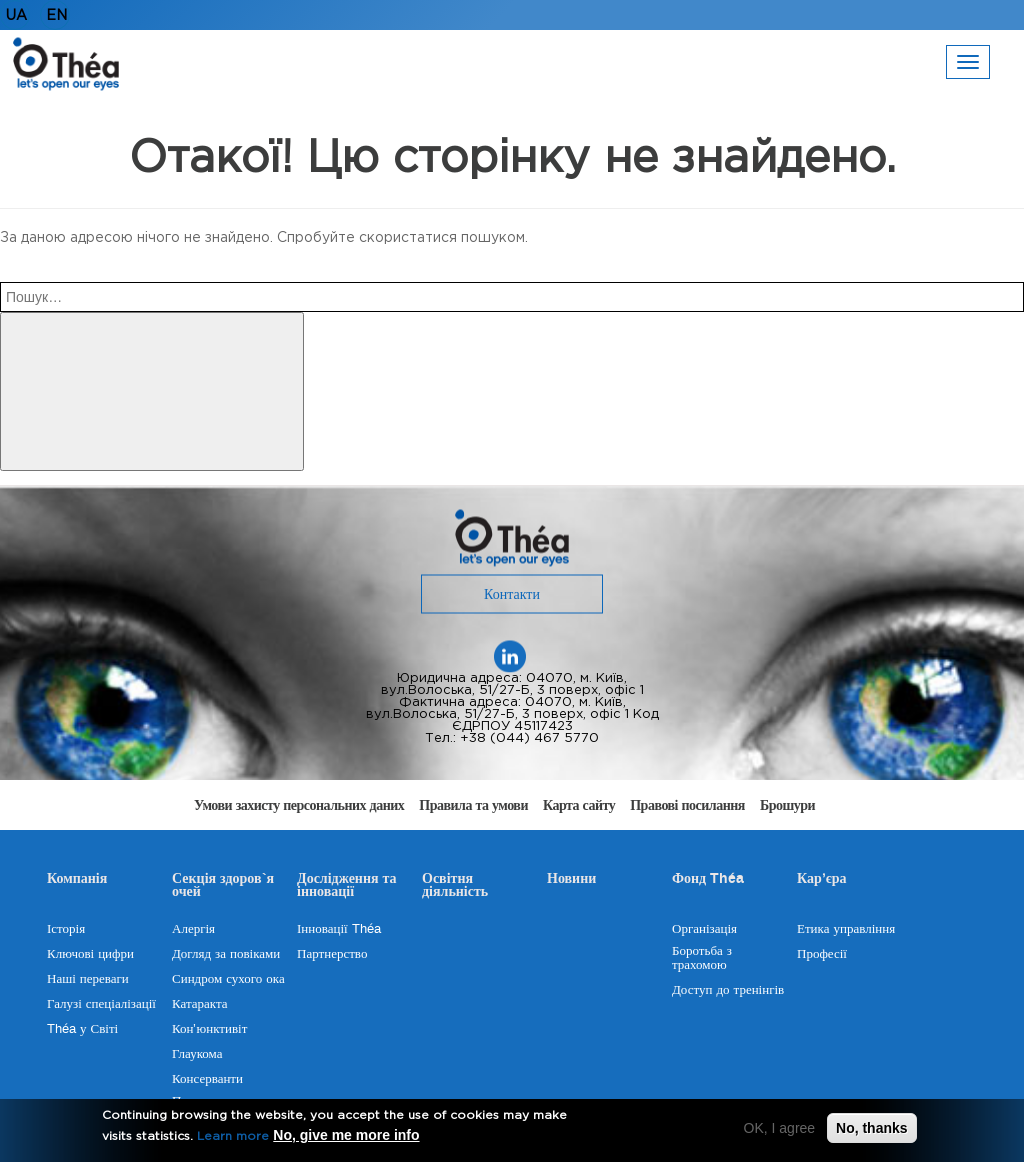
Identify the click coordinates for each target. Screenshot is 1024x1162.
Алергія (193, 929)
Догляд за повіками (226, 954)
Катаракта (200, 1004)
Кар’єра (822, 881)
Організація (704, 929)
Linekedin (510, 657)
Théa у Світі (82, 1029)
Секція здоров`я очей (223, 887)
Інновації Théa (339, 929)
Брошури (787, 805)
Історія (66, 929)
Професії (822, 954)
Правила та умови (473, 805)
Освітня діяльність (455, 887)
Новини (571, 881)
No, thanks (872, 1130)
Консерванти (207, 1079)
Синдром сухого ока (228, 979)
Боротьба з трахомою (702, 958)
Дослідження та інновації (347, 887)
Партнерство (332, 954)
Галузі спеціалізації (101, 1004)
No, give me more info (346, 1137)
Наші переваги (88, 979)
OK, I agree (780, 1130)
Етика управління (846, 929)
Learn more (233, 1138)
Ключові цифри (90, 954)
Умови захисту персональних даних (299, 805)
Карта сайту (579, 805)
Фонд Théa (708, 881)
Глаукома (197, 1054)
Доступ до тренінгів (728, 990)
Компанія (77, 881)
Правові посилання (687, 805)
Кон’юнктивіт (209, 1029)
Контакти (512, 595)
